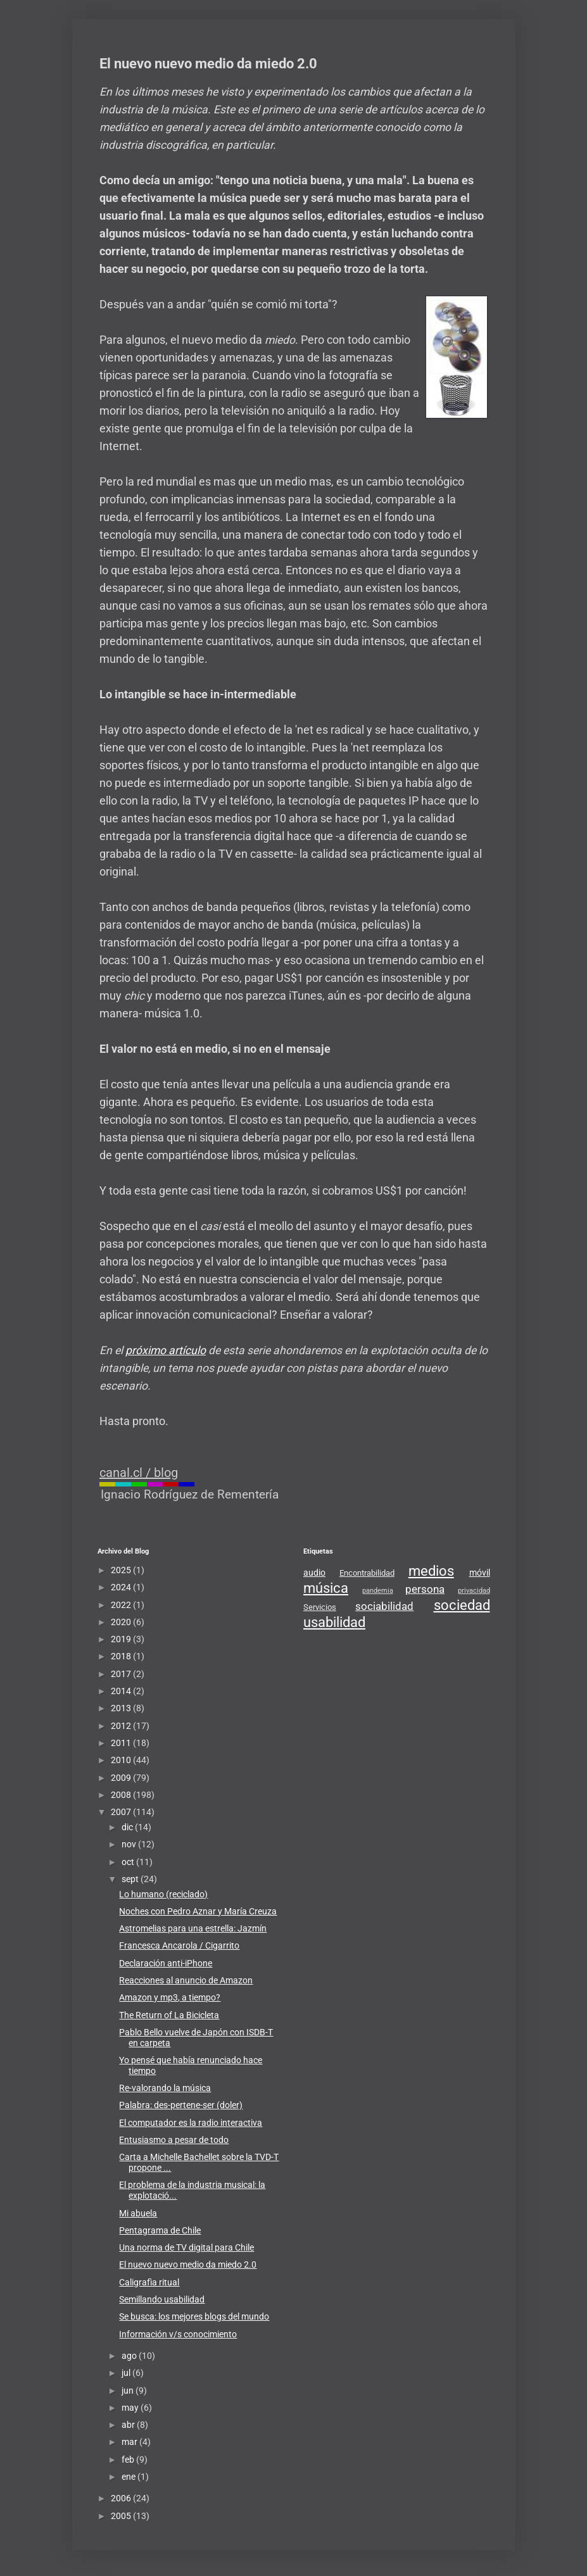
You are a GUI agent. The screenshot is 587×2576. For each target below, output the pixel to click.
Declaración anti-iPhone (165, 1963)
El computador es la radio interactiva (190, 2123)
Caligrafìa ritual (149, 2282)
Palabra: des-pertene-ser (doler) (181, 2105)
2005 (122, 2516)
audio (314, 1573)
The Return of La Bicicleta (169, 2015)
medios (431, 1570)
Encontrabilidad (366, 1573)
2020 (122, 1622)
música (325, 1588)
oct (129, 1862)
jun (129, 2390)
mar (130, 2442)
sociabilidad (384, 1606)
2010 (122, 1760)
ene (129, 2477)
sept (131, 1879)
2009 (122, 1778)
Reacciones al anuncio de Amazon (186, 1980)
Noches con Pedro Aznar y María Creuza (198, 1911)
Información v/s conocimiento (178, 2334)
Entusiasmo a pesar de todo (174, 2140)
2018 (122, 1656)
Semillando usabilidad (162, 2299)
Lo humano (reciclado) (163, 1894)
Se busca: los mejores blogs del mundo (194, 2316)
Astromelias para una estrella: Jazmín (193, 1928)
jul (127, 2373)
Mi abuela (138, 2213)
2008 (122, 1795)
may (131, 2408)
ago (130, 2356)
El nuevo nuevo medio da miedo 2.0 (187, 2264)
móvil (479, 1573)
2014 (122, 1691)
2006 (122, 2498)
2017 (122, 1674)
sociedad (462, 1605)
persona (425, 1589)
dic (128, 1827)
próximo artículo (165, 1350)
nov (130, 1844)
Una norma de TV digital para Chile (186, 2247)
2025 (122, 1570)
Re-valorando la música (165, 2088)
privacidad (474, 1590)
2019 (122, 1639)
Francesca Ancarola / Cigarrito (179, 1945)
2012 (122, 1726)
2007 (122, 1812)
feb (129, 2459)
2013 (122, 1708)
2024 (122, 1587)
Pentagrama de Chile (160, 2230)
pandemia (377, 1590)
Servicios (319, 1607)
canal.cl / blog (138, 1472)
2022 (122, 1605)
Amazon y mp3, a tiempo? (169, 1997)
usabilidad (334, 1622)
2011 (122, 1743)
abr (129, 2425)
